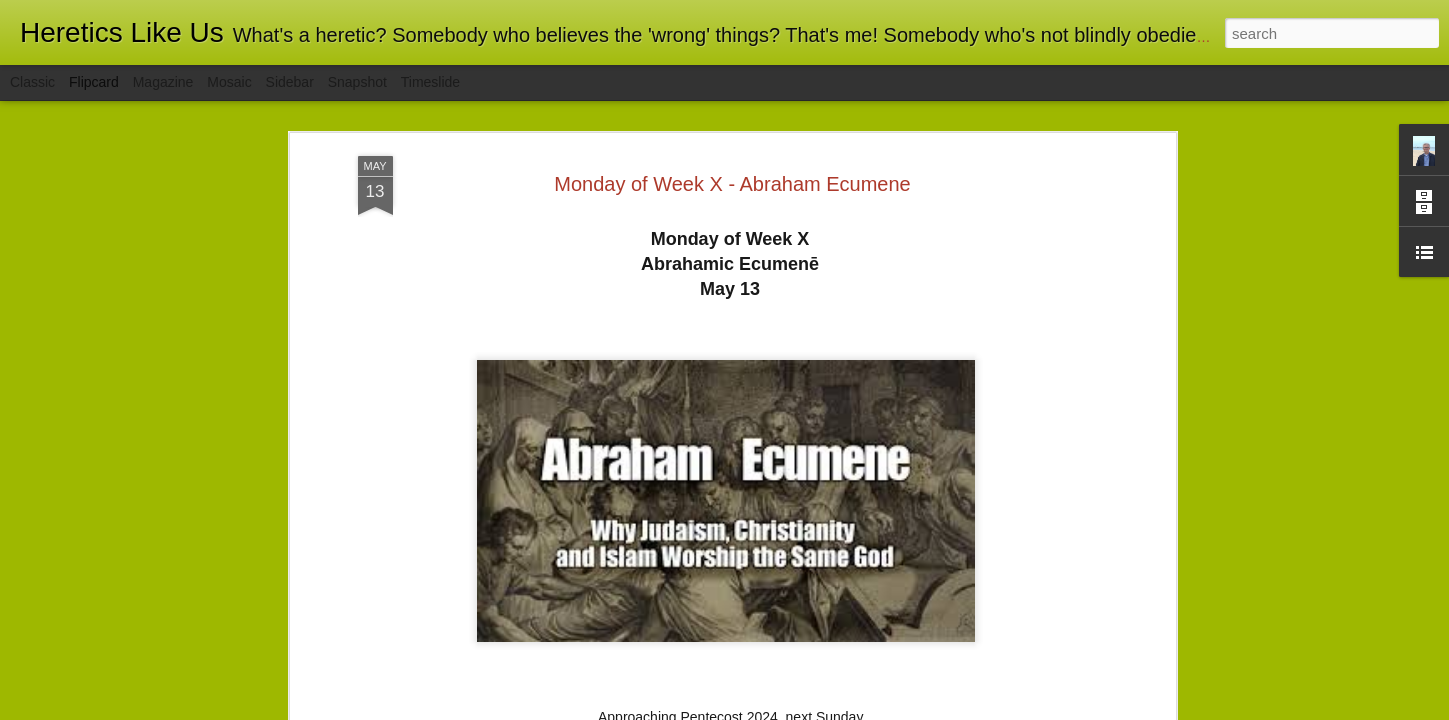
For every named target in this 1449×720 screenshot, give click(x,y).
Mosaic (229, 82)
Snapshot (357, 82)
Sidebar (290, 82)
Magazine (163, 82)
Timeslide (430, 82)
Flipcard (94, 82)
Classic (32, 82)
